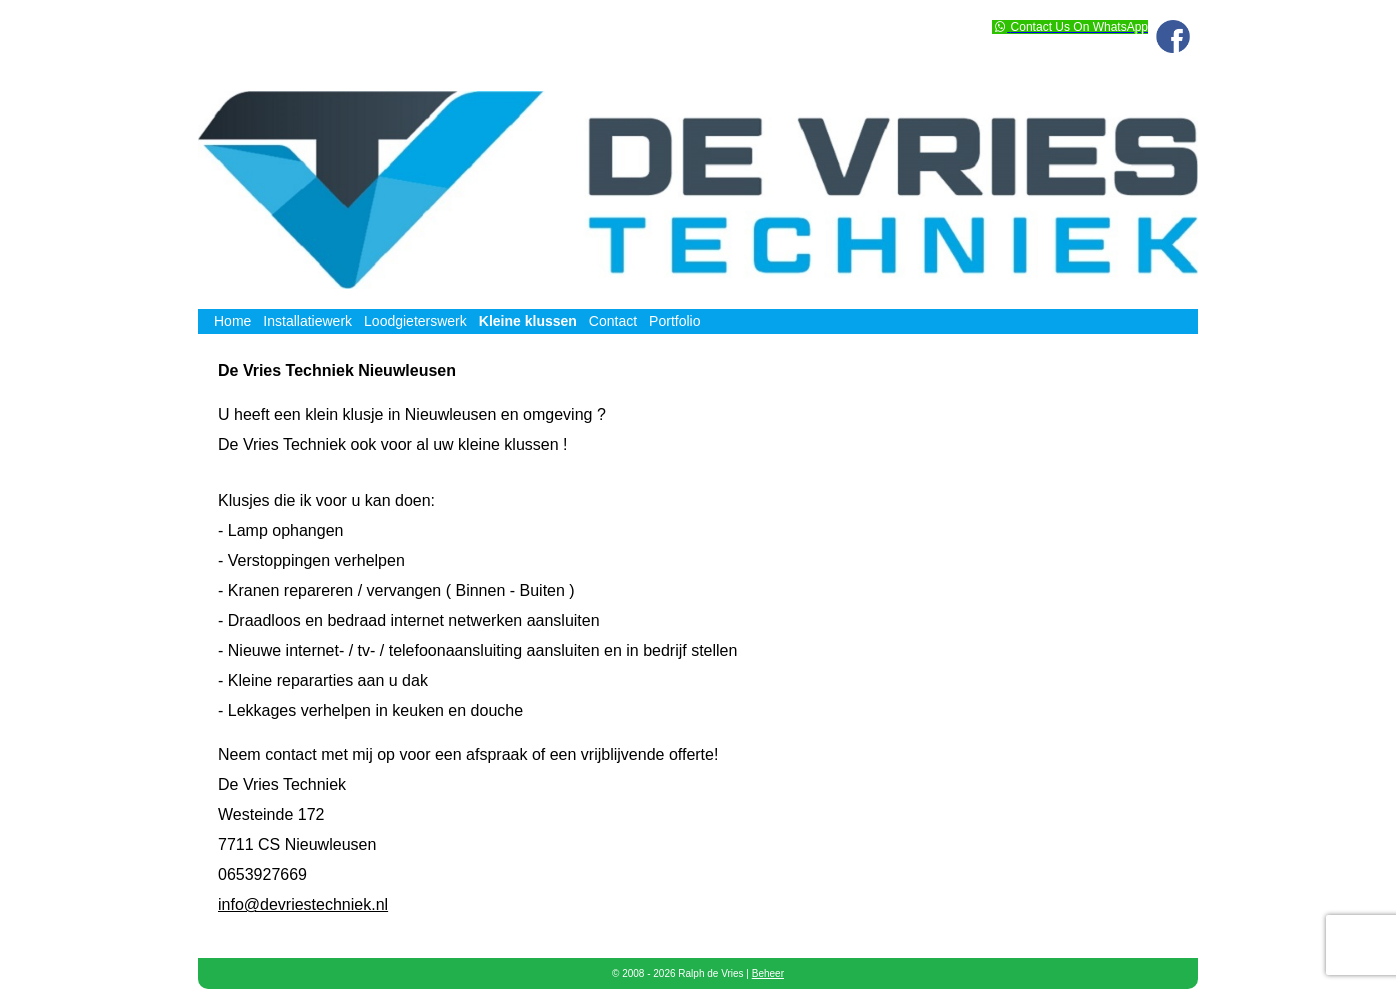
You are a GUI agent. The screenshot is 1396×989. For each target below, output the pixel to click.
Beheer (768, 973)
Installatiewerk (307, 321)
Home (232, 321)
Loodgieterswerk (415, 321)
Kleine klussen (528, 321)
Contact (613, 321)
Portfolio (674, 321)
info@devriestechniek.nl (303, 904)
